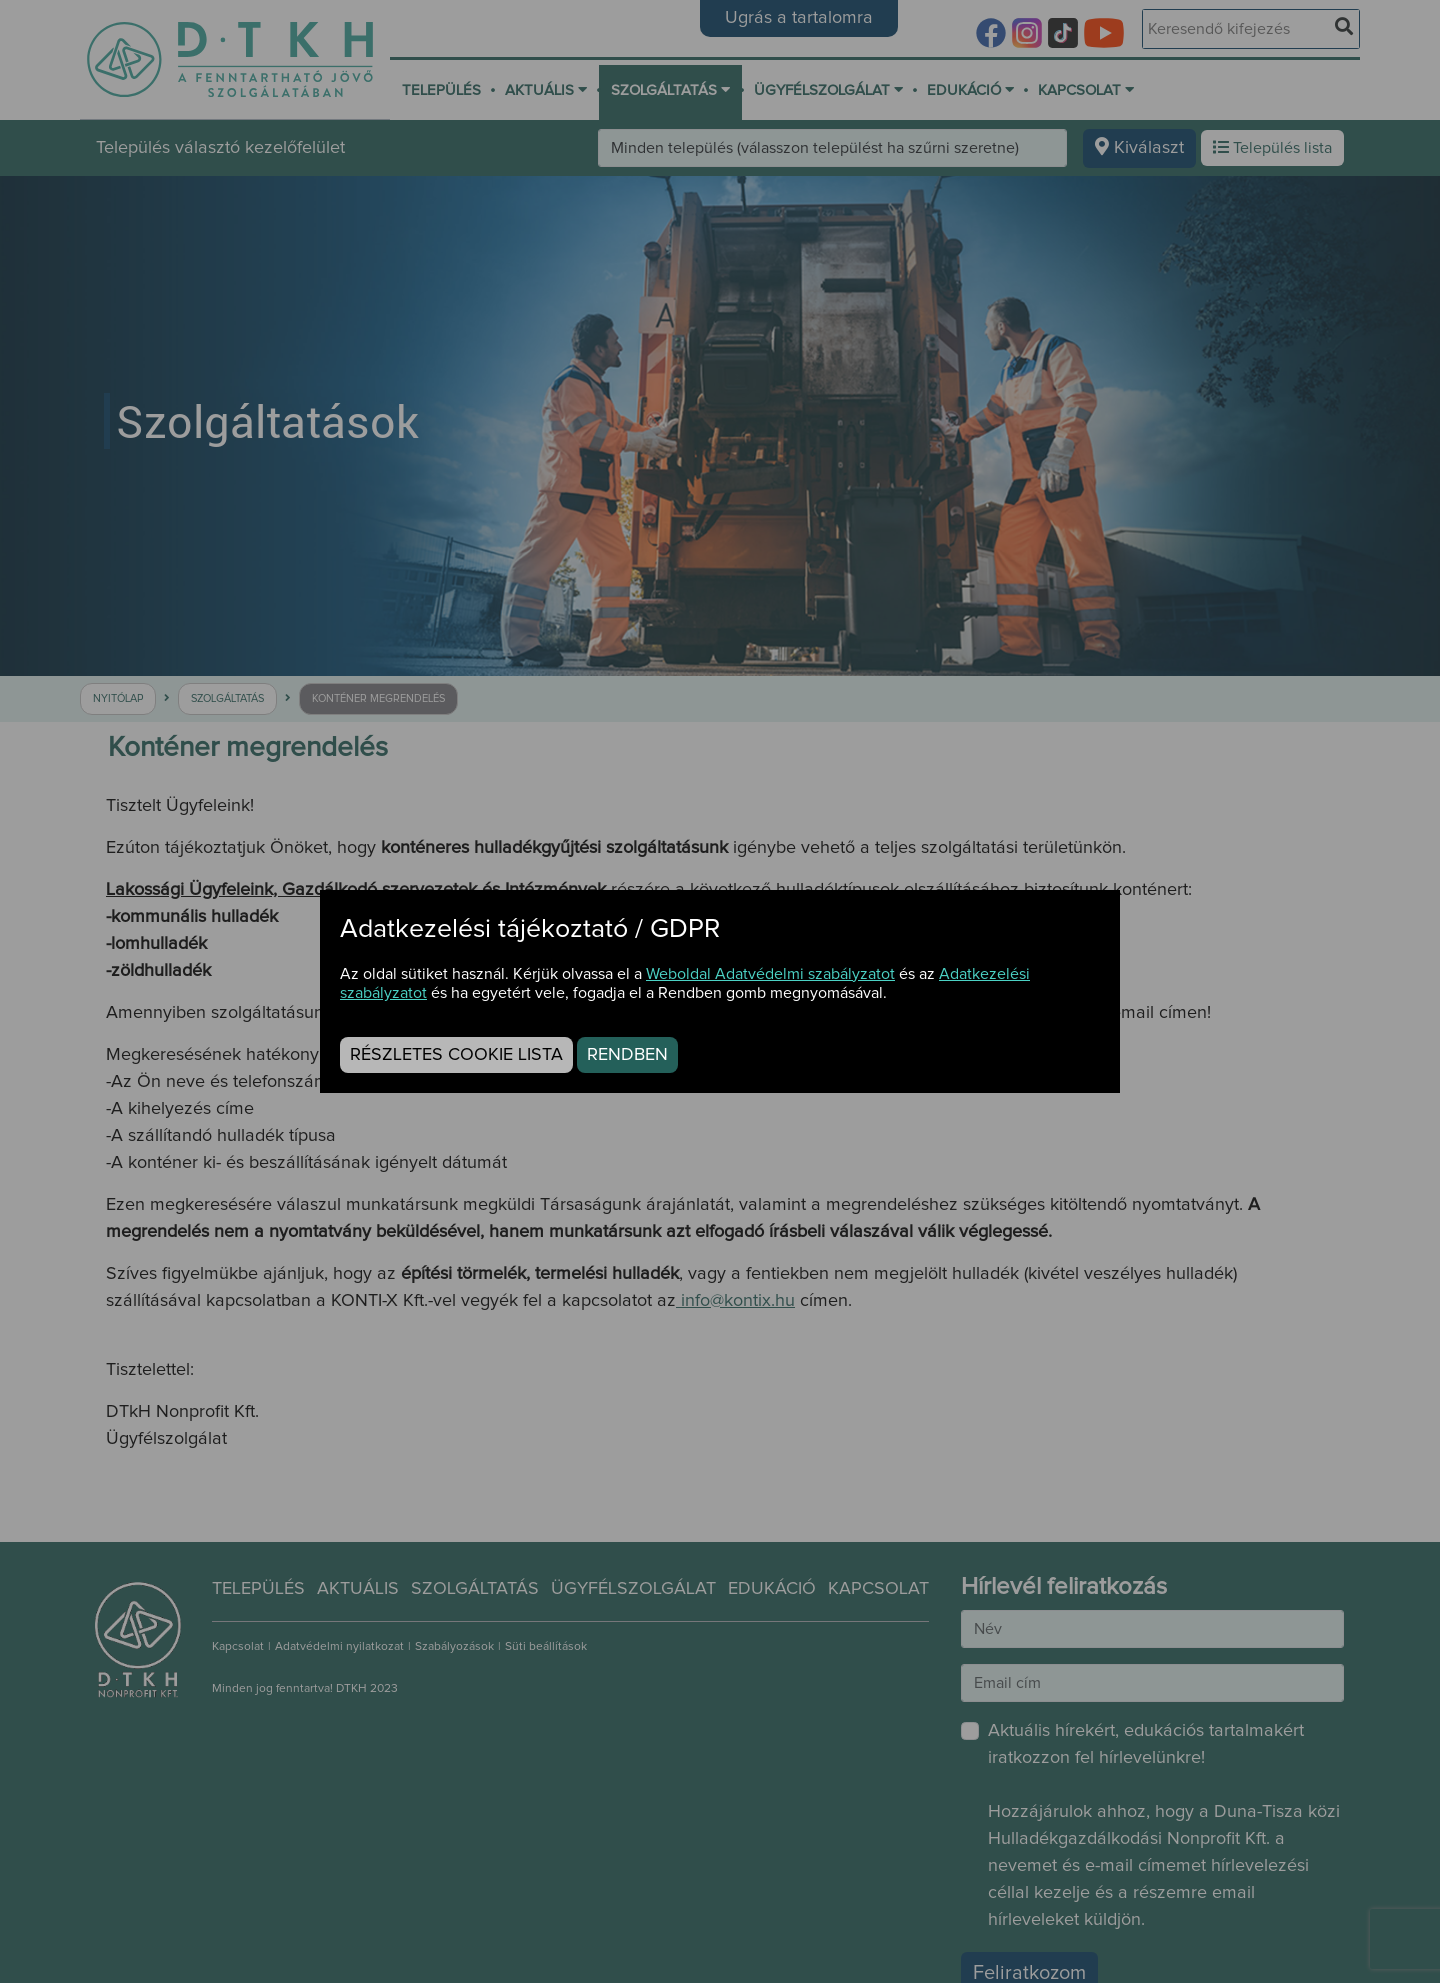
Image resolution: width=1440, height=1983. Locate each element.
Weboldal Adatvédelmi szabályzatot (770, 974)
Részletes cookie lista (456, 1055)
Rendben (627, 1055)
